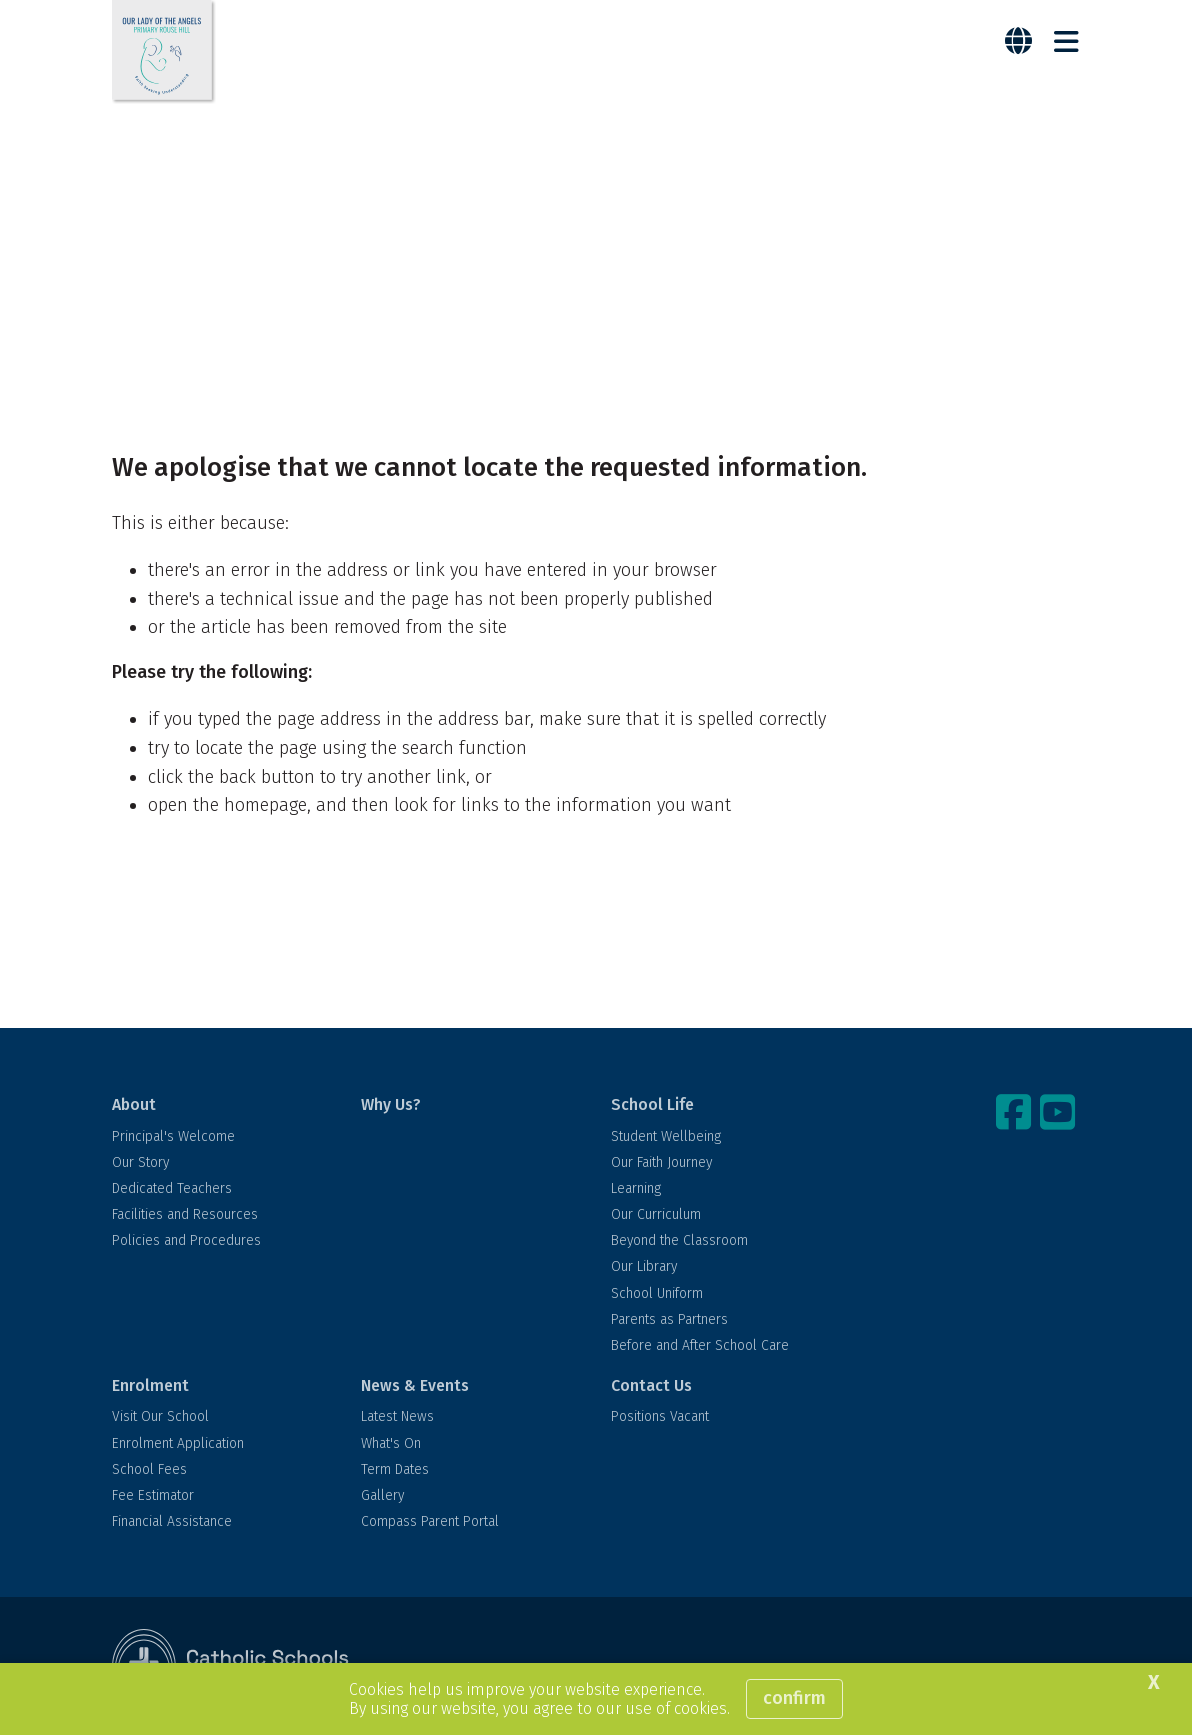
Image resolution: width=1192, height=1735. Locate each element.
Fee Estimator (153, 1495)
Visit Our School (160, 1416)
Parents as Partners (669, 1319)
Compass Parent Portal (430, 1521)
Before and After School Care (700, 1345)
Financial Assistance (172, 1521)
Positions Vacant (660, 1416)
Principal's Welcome (173, 1136)
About (134, 1104)
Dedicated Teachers (172, 1188)
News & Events (415, 1385)
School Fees (149, 1469)
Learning (636, 1188)
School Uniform (657, 1293)
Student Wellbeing (666, 1136)
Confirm (794, 1698)
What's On (391, 1443)
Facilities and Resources (185, 1214)
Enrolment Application (178, 1443)
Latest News (397, 1416)
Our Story (140, 1162)
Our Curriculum (656, 1214)
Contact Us (651, 1385)
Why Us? (391, 1104)
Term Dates (395, 1469)
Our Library (644, 1266)
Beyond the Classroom (679, 1240)
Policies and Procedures (186, 1240)
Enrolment (150, 1385)
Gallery (382, 1495)
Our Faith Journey (661, 1162)
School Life (652, 1104)
